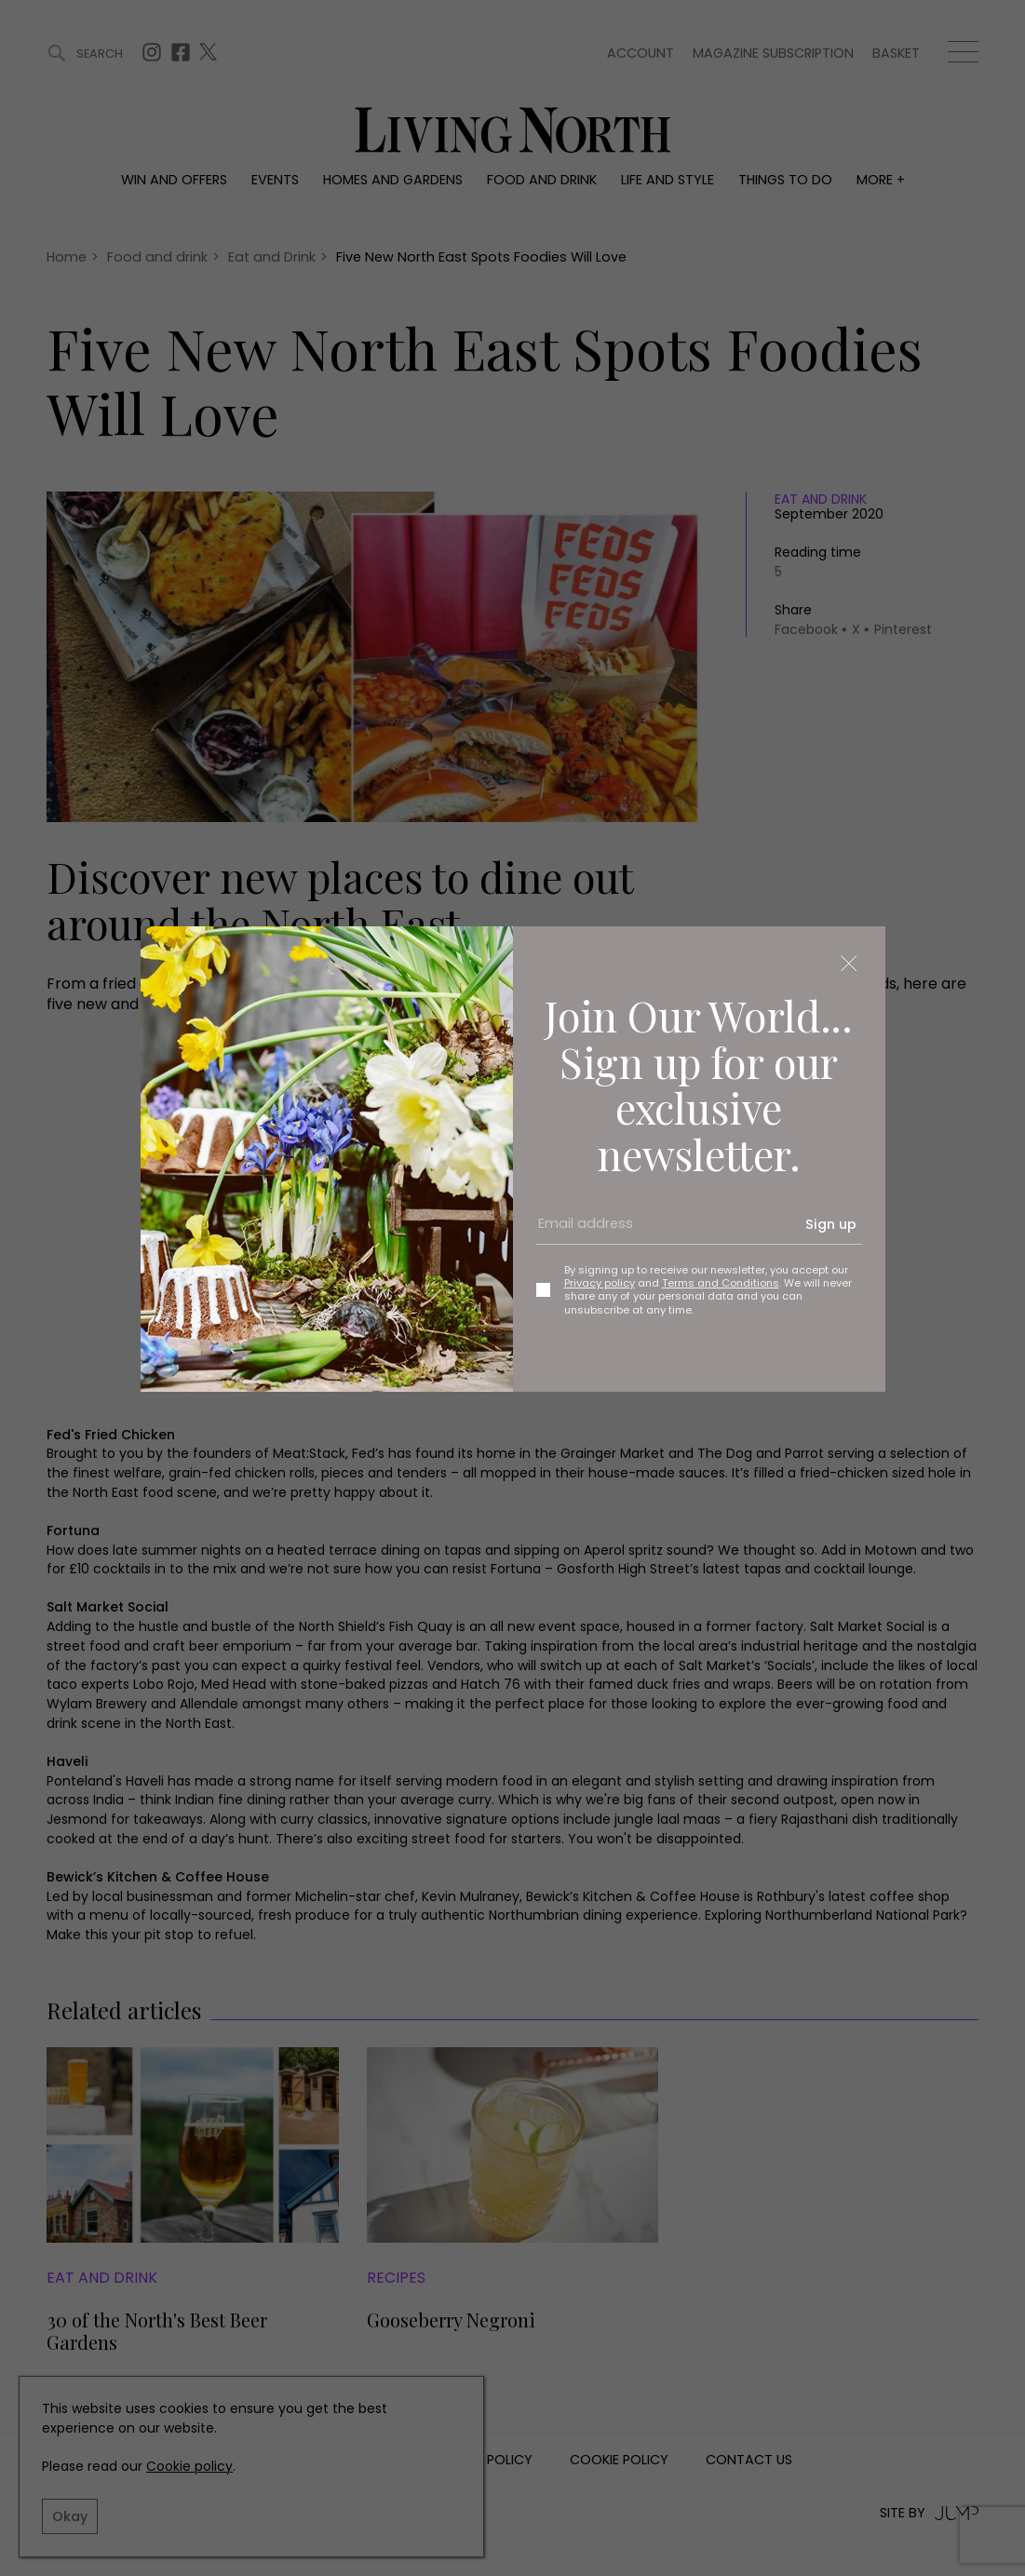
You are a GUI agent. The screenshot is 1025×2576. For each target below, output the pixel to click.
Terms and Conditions (720, 1282)
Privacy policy (599, 1282)
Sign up (830, 1224)
